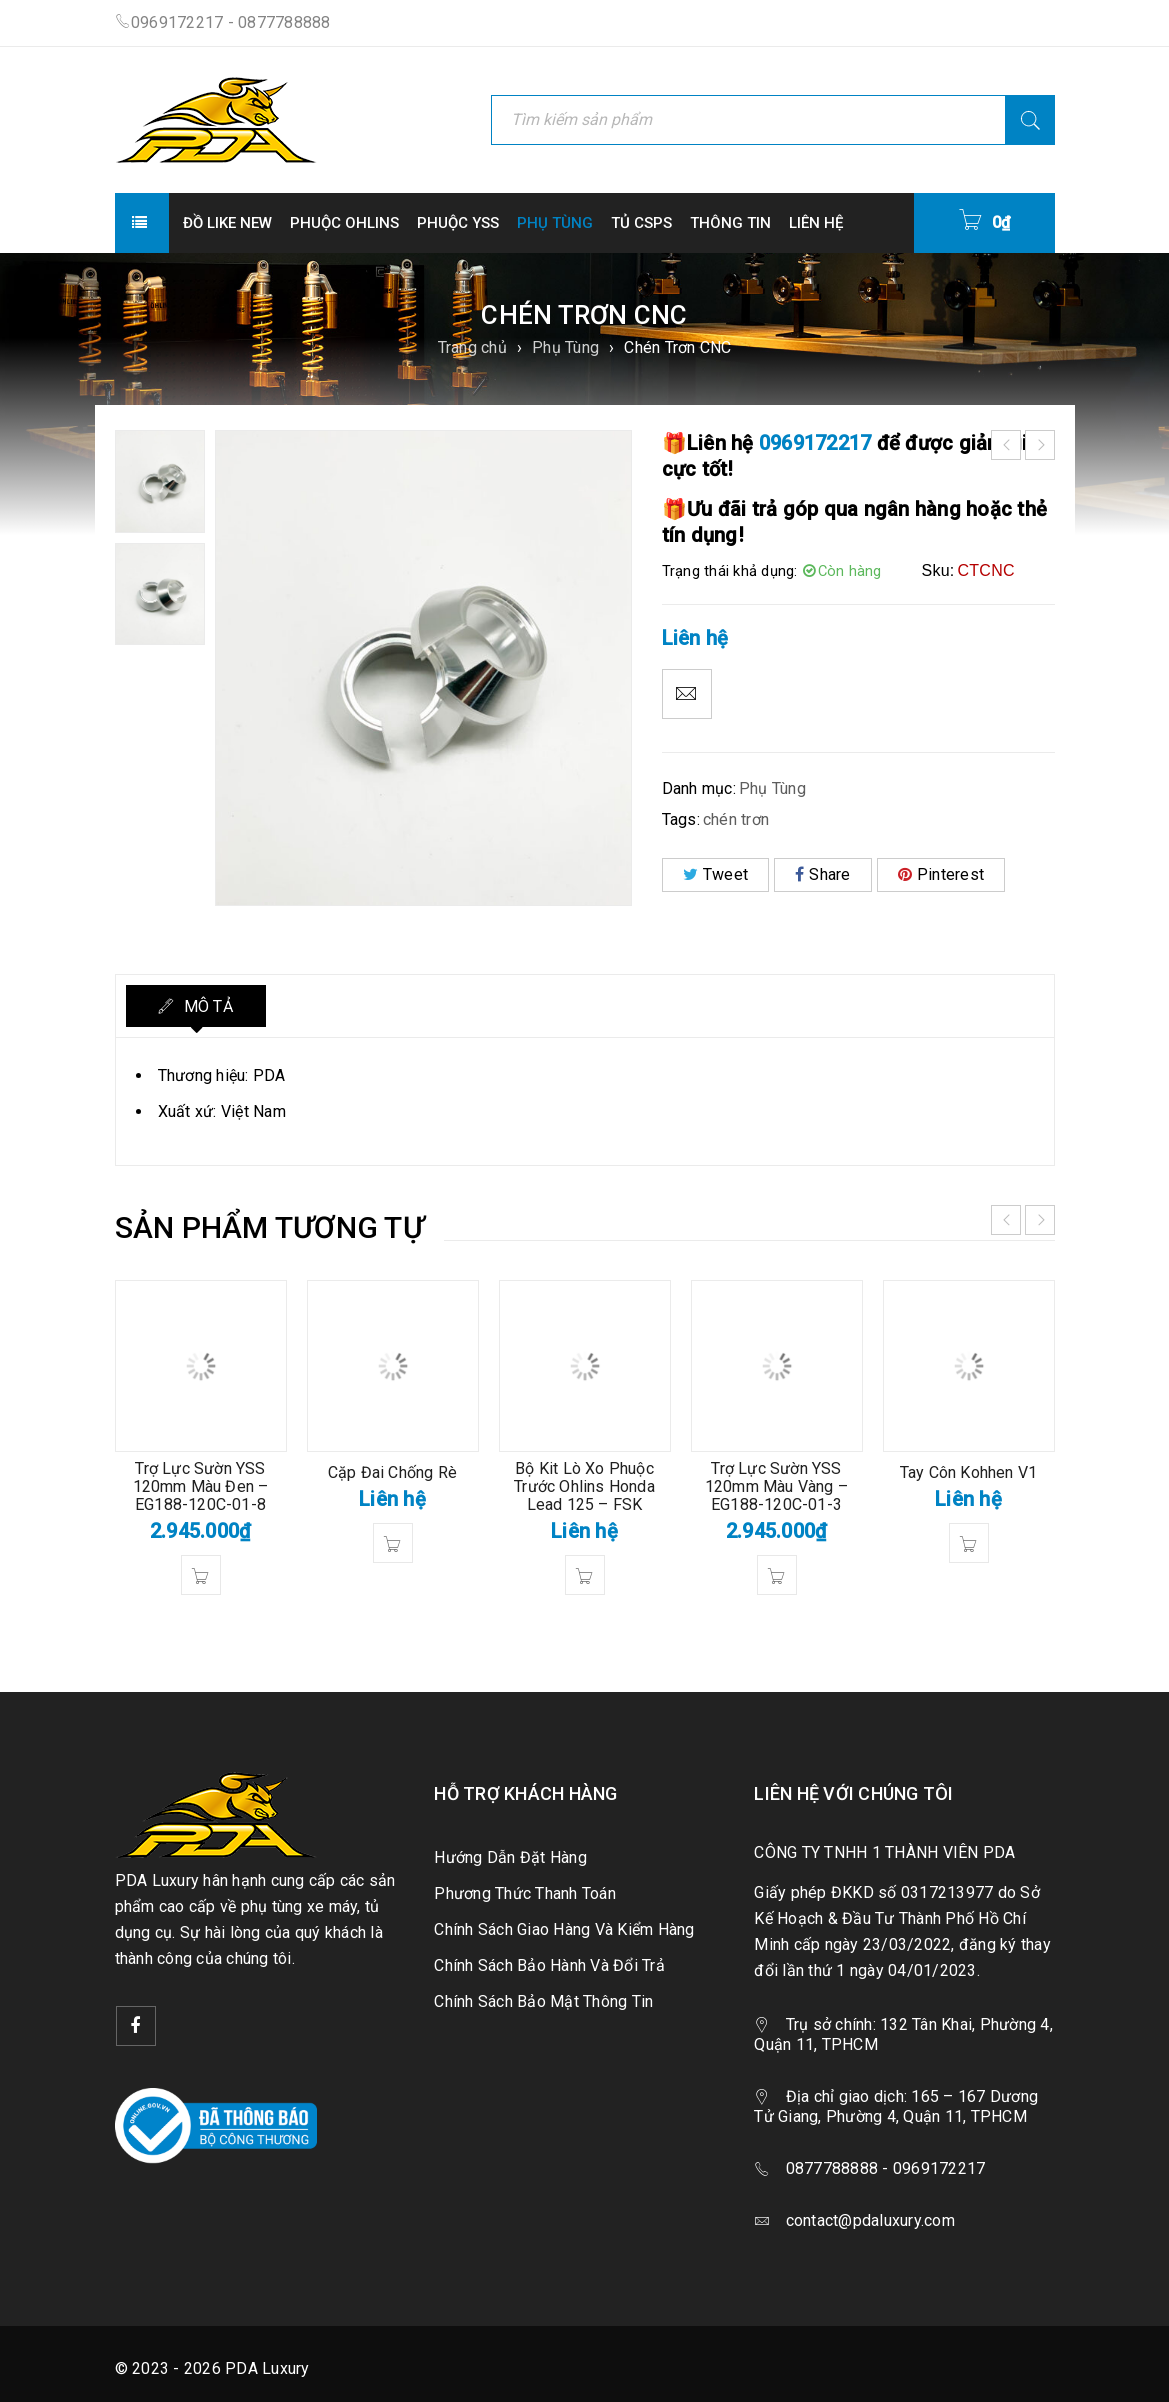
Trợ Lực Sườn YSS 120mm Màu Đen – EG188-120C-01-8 (201, 1486)
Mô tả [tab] (206, 1006)
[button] (201, 1575)
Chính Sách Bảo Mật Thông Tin (543, 2001)
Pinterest (941, 874)
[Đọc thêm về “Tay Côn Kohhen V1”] (969, 1543)
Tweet (716, 874)
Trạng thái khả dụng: (730, 571)
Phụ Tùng (565, 347)
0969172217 (815, 443)
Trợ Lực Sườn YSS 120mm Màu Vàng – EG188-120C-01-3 (776, 1486)
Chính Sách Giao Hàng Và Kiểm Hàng (564, 1929)
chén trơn (736, 819)
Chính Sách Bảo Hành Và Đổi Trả (549, 1965)
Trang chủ (472, 347)
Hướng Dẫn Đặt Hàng (510, 1857)
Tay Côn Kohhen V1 (968, 1472)
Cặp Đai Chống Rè (392, 1472)
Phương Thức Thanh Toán (525, 1893)
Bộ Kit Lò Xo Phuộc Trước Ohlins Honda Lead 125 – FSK (584, 1486)
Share (823, 874)
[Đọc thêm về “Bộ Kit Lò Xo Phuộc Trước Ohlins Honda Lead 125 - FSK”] (585, 1575)
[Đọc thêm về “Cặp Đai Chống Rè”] (393, 1543)
